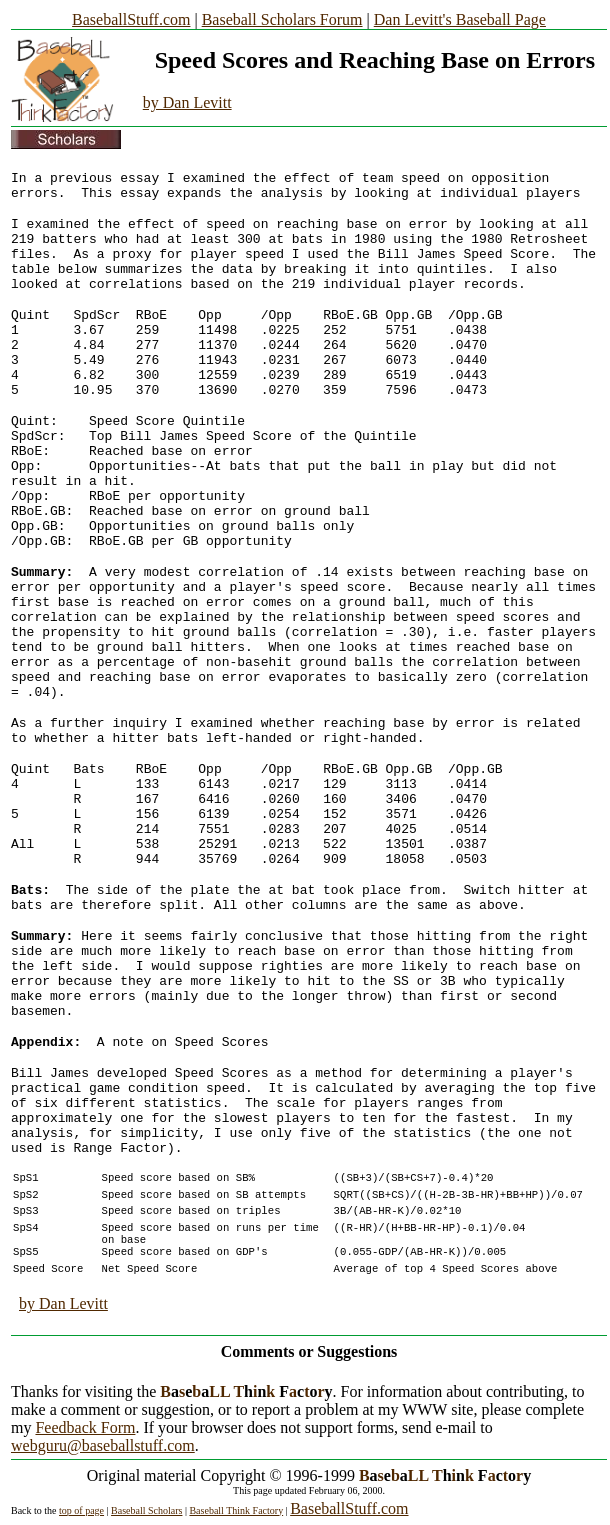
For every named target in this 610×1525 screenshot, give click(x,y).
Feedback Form (85, 1427)
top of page (81, 1510)
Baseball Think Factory (236, 1510)
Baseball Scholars (146, 1510)
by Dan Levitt (187, 102)
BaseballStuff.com (131, 19)
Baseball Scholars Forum (282, 19)
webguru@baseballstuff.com (103, 1445)
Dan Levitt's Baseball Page (460, 19)
